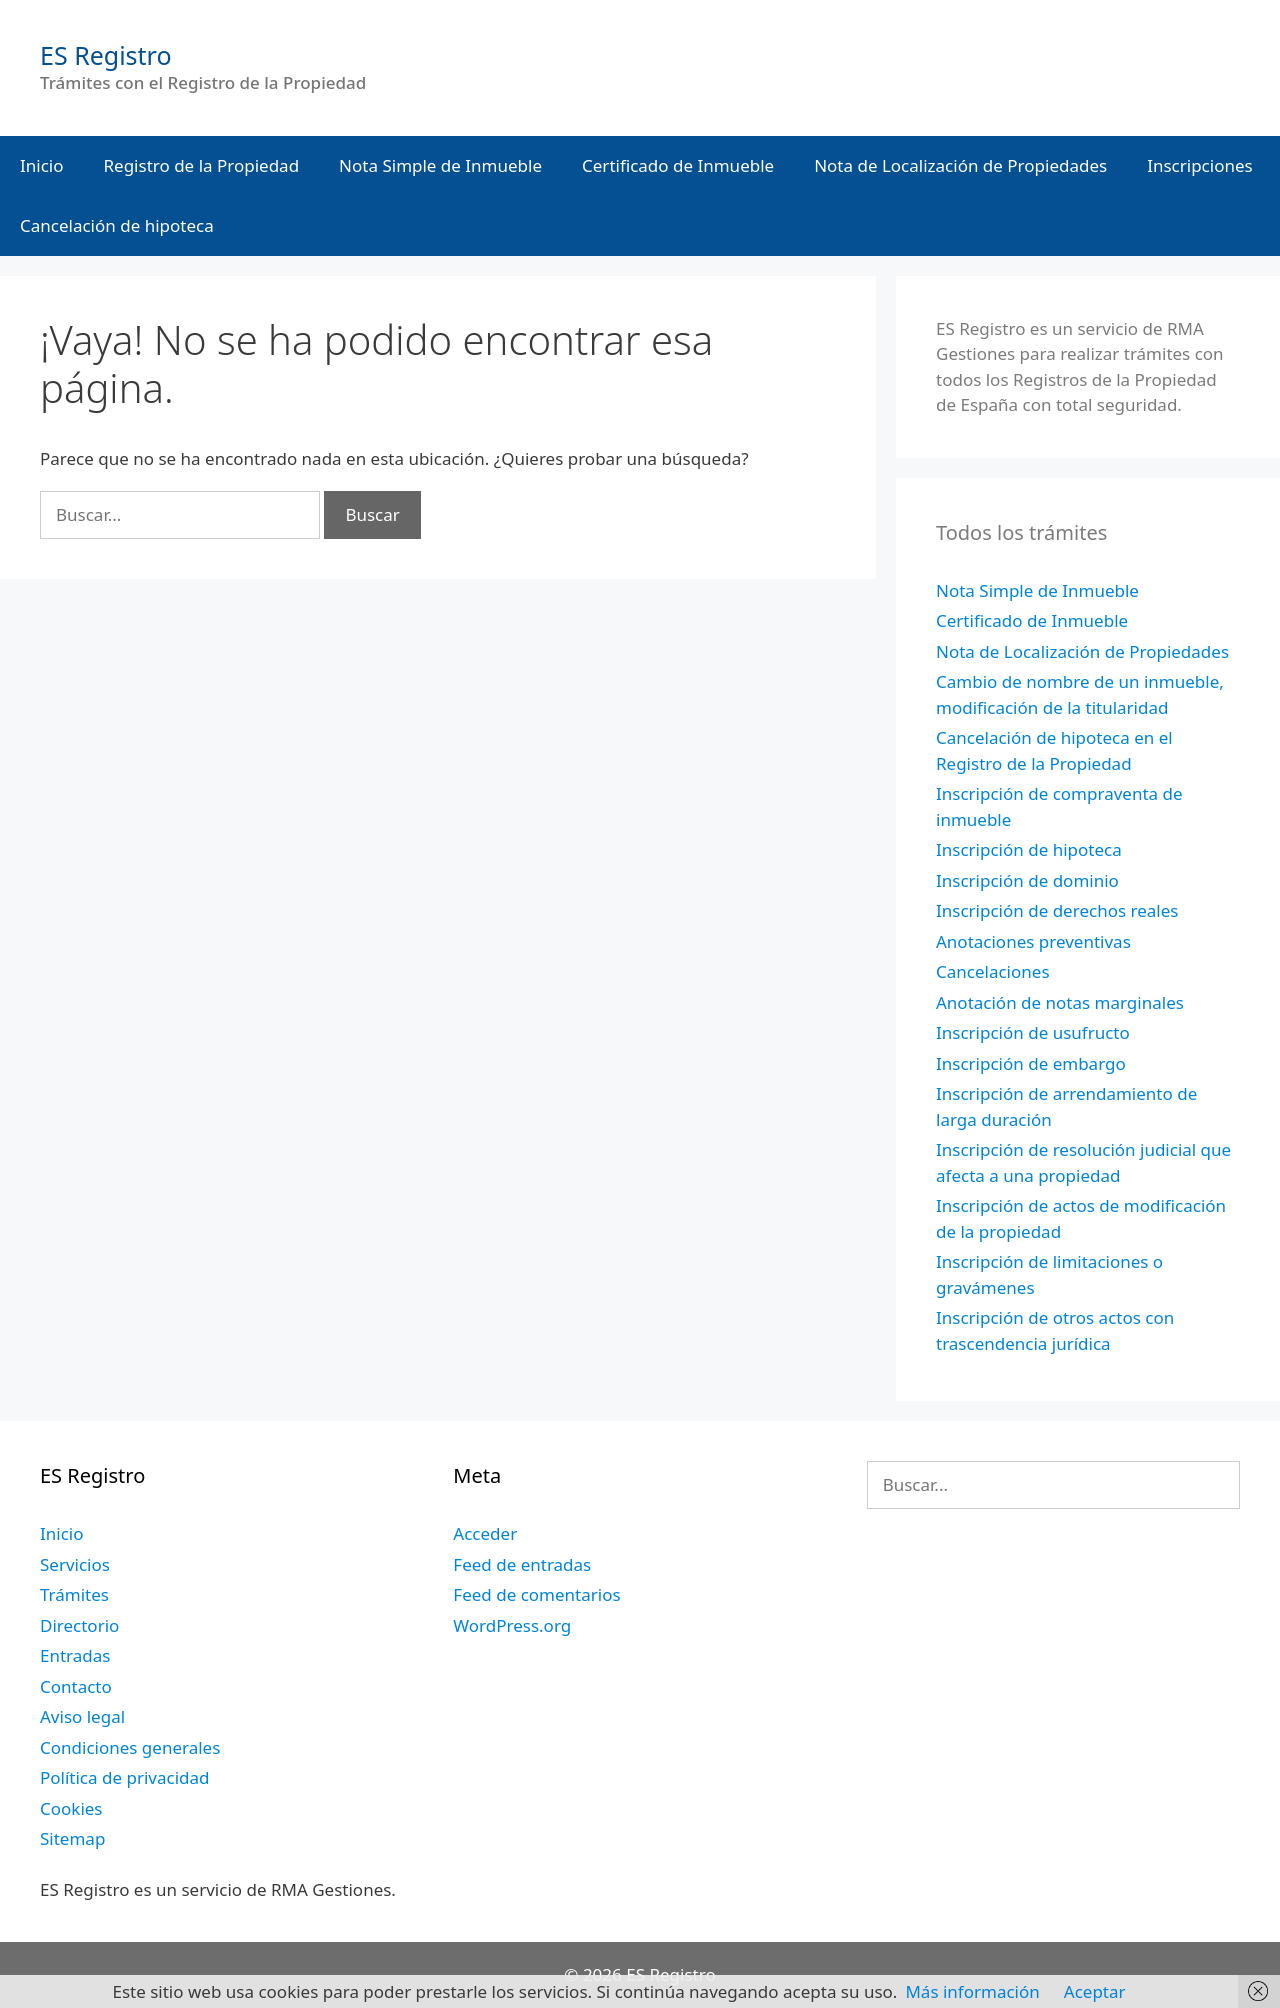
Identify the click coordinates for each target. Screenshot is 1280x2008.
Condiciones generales (130, 1747)
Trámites (74, 1594)
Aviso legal (82, 1716)
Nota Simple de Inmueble (440, 165)
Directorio (79, 1625)
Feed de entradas (522, 1564)
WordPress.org (512, 1625)
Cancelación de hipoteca (117, 225)
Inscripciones (1200, 165)
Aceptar (1095, 1991)
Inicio (42, 165)
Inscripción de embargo (1031, 1063)
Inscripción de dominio (1027, 880)
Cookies (71, 1808)
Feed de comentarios (536, 1594)
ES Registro (106, 55)
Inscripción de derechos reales (1057, 910)
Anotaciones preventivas (1033, 941)
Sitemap (72, 1838)
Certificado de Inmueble (678, 165)
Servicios (75, 1564)
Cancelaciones (993, 971)
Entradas (75, 1655)
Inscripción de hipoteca (1029, 849)
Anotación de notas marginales (1060, 1002)
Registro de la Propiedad (202, 165)
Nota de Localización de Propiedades (960, 165)
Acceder (485, 1533)
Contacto (76, 1686)
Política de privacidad (124, 1777)
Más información (972, 1991)
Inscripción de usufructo (1033, 1032)
